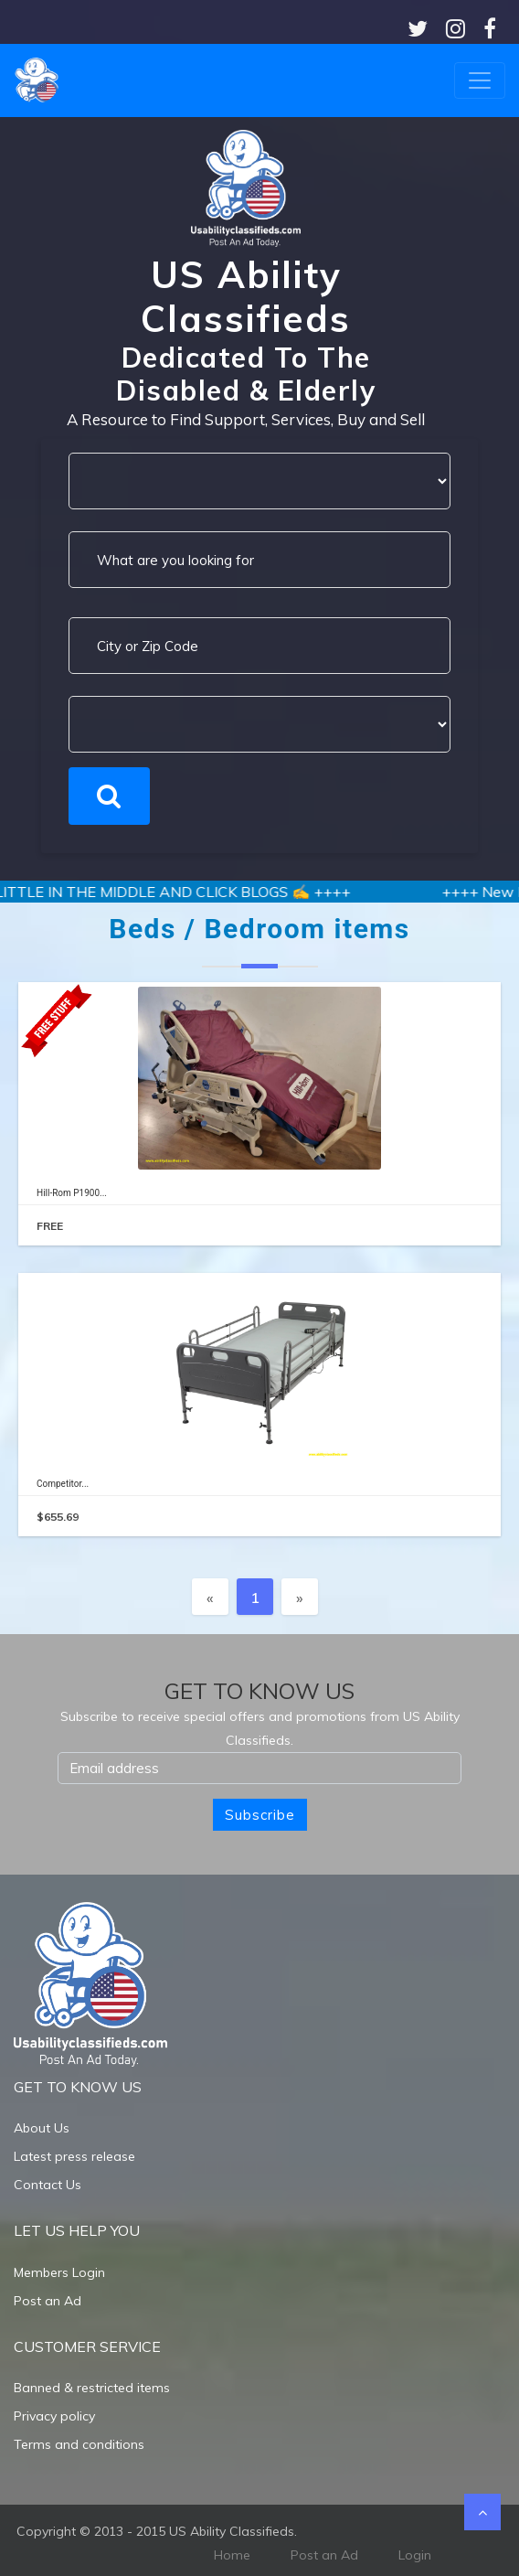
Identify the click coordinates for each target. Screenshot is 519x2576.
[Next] (299, 1596)
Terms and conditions (79, 2444)
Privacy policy (54, 2416)
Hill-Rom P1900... (72, 1193)
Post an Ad (47, 2301)
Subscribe (260, 1814)
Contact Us (47, 2184)
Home (232, 2555)
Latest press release (74, 2156)
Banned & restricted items (92, 2387)
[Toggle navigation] (479, 80)
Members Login (59, 2272)
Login (414, 2555)
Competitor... (63, 1484)
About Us (41, 2128)
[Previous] (210, 1596)
